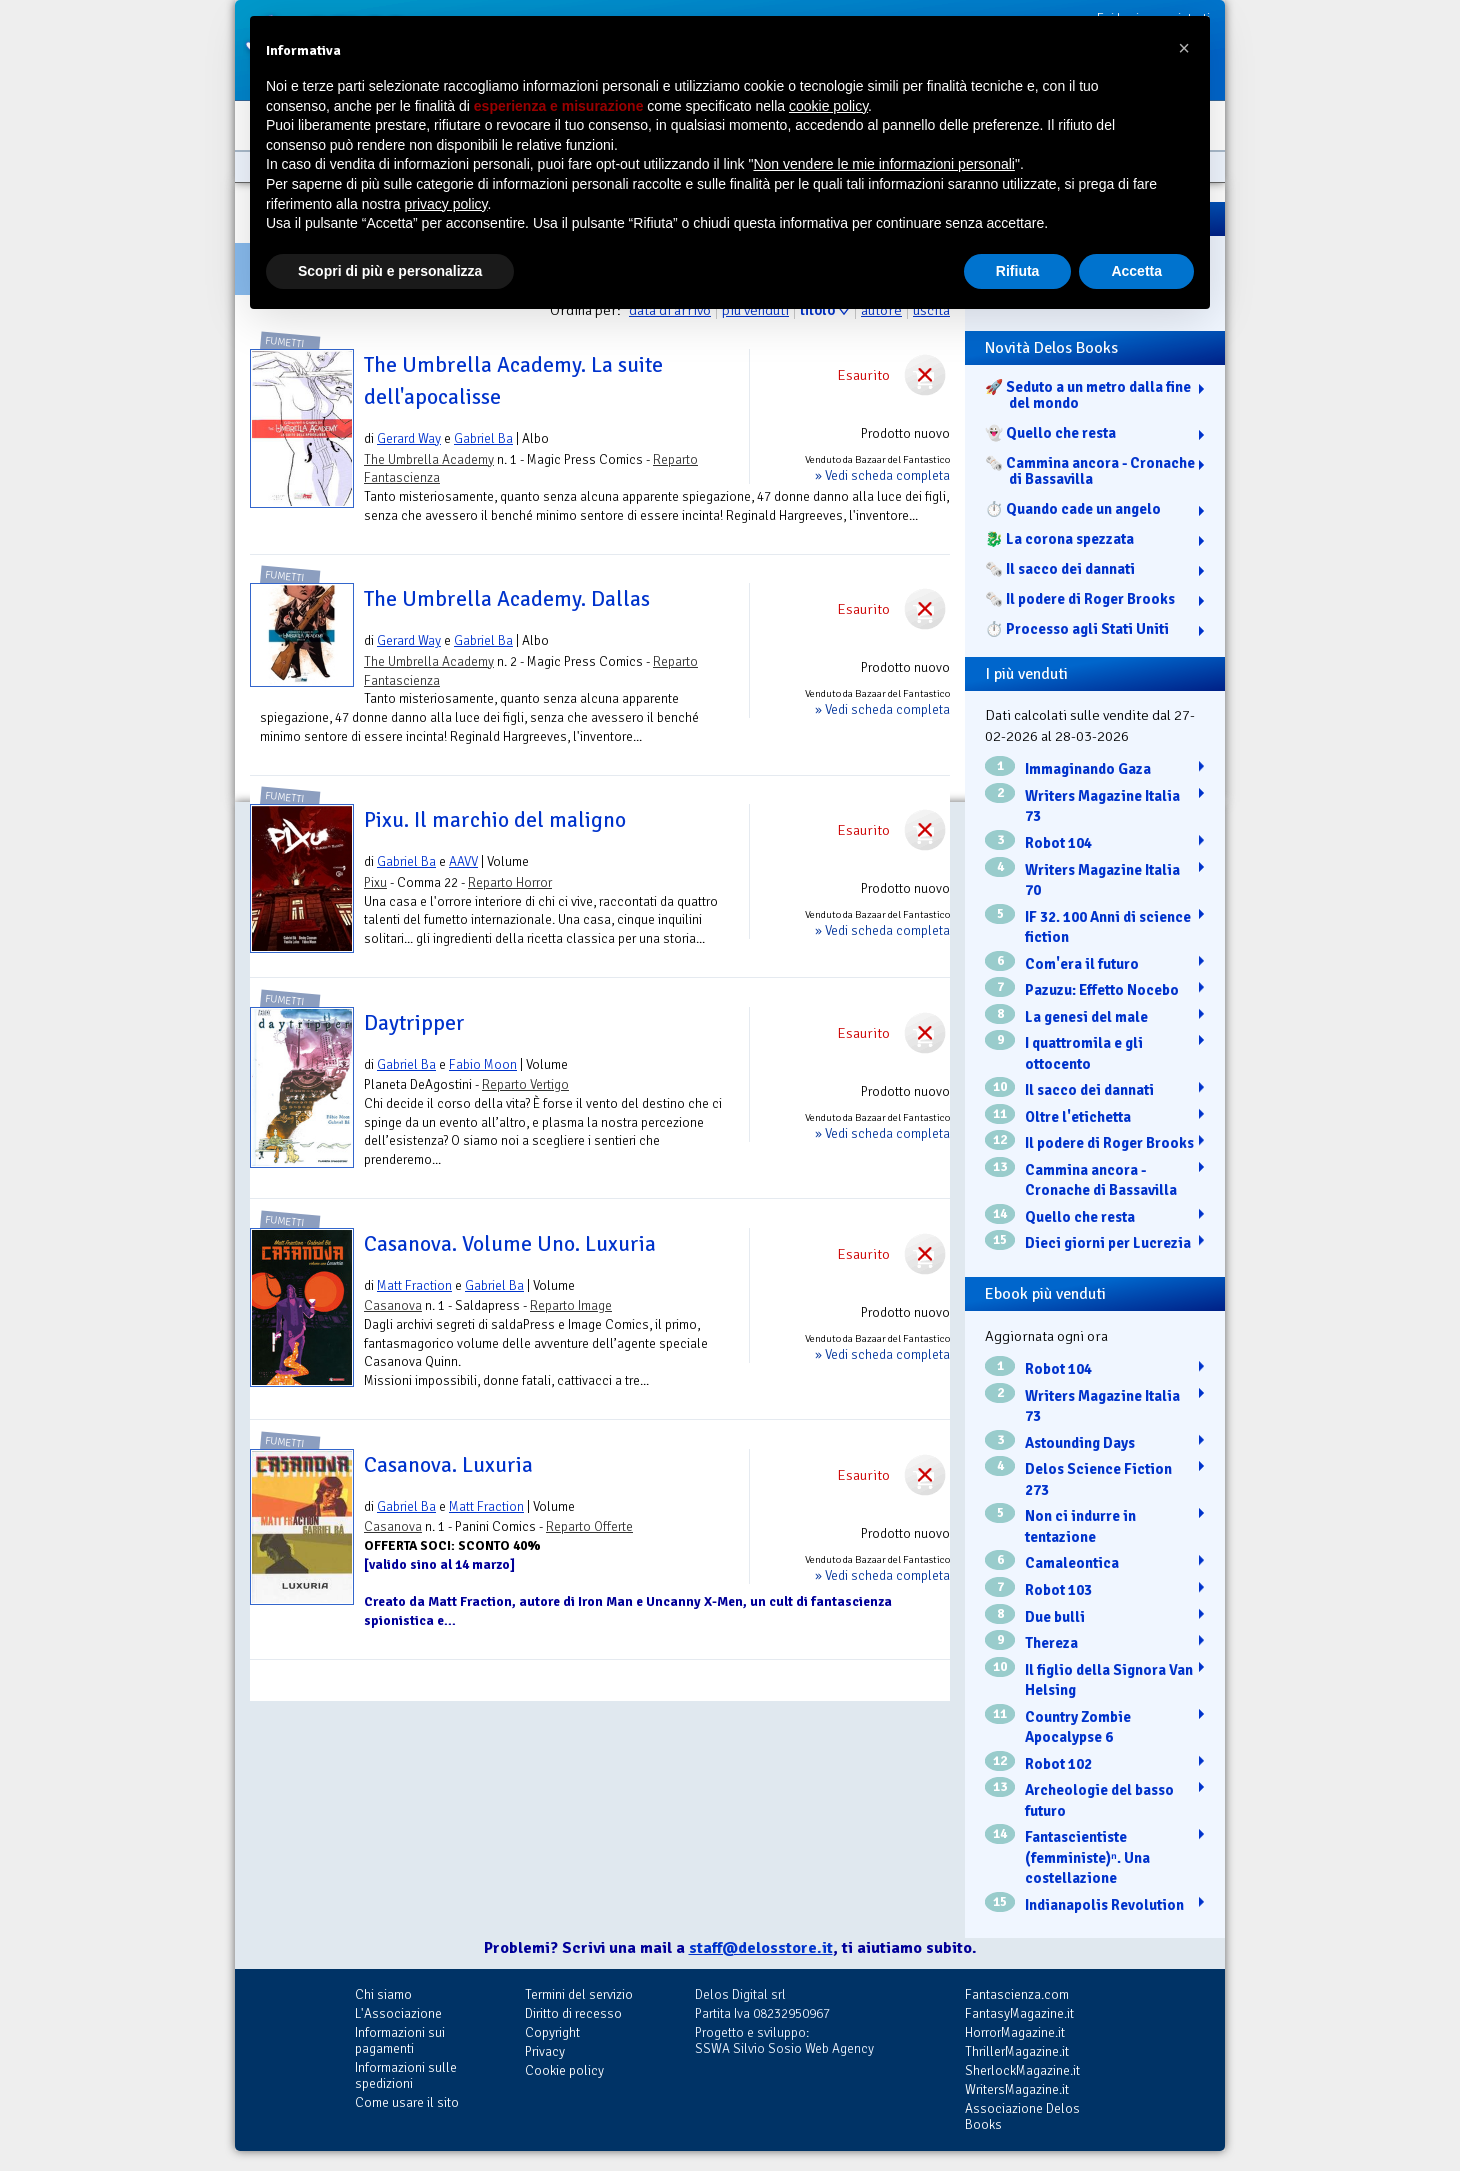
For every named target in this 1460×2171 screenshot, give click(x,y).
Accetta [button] (1136, 271)
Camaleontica (1072, 1563)
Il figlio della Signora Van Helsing (1109, 1680)
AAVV (463, 861)
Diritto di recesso (573, 2013)
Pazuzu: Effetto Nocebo (1102, 990)
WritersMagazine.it (1017, 2089)
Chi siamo (383, 1994)
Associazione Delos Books (1022, 2116)
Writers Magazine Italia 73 (1102, 806)
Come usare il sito (407, 2102)
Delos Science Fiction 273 (1098, 1479)
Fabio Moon (483, 1064)
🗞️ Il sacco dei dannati (1060, 569)
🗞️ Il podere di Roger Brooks (1080, 599)
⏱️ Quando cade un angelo (1073, 509)
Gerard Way (409, 438)
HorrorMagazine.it (1015, 2032)
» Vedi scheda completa (882, 475)
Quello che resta (1080, 1217)
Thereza (1051, 1643)
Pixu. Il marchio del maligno (495, 820)
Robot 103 (1058, 1590)
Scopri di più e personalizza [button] (390, 271)
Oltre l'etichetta (1078, 1117)
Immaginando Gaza (1088, 769)
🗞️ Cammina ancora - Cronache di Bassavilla (1090, 471)
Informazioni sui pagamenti (400, 2040)
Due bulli (1055, 1617)
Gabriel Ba (483, 438)
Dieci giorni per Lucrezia (1108, 1243)
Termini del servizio (579, 1994)
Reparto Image (571, 1305)
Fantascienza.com (1017, 1994)
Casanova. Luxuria (448, 1465)
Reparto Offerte (589, 1526)
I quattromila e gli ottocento (1084, 1053)
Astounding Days (1080, 1443)
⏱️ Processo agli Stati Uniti (1077, 629)
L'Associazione (398, 2013)
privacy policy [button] (446, 204)
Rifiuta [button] (1018, 271)
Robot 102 (1058, 1764)
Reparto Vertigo (525, 1084)
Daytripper (414, 1023)
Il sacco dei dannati (1089, 1090)
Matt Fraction (414, 1285)
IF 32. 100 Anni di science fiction (1108, 927)
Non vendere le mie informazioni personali (883, 164)
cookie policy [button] (828, 106)
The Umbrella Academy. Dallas (507, 599)
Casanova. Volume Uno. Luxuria (510, 1244)
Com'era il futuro (1082, 964)
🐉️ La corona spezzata (1059, 539)
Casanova (393, 1305)
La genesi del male (1086, 1017)
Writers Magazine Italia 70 (1102, 880)
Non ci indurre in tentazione (1080, 1526)
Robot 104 (1058, 843)
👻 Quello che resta (1050, 433)
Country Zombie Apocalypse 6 (1078, 1727)
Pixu (375, 882)
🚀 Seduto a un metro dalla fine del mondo (1088, 395)
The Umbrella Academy (429, 459)
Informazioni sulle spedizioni (406, 2075)
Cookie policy (564, 2070)
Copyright (552, 2032)
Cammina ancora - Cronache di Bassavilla (1101, 1180)
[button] (1184, 48)
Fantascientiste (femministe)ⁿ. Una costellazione (1087, 1857)
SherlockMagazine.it (1022, 2070)
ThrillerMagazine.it (1017, 2051)
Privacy (545, 2051)
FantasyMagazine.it (1019, 2013)
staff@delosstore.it (761, 1948)
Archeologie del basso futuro (1099, 1800)
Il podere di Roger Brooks (1109, 1143)
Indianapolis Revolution (1104, 1905)
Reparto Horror (510, 882)
